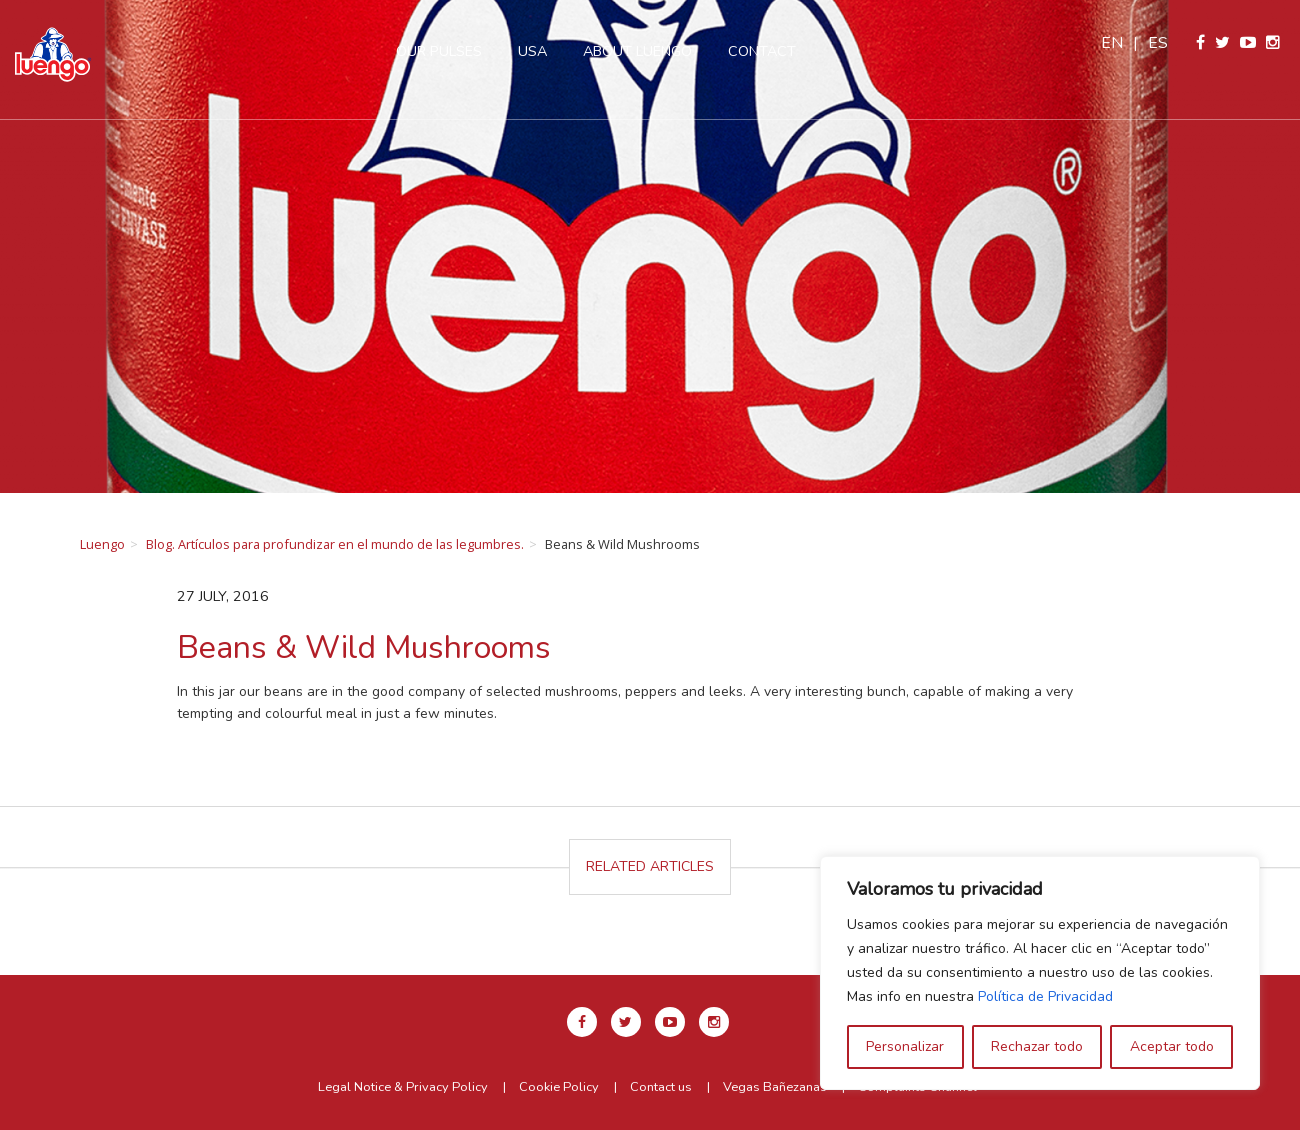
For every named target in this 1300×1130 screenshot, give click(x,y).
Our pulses (439, 51)
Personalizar (905, 1046)
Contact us (661, 1087)
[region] (1040, 973)
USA (532, 51)
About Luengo (637, 51)
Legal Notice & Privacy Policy (403, 1087)
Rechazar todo (1037, 1046)
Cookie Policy (559, 1087)
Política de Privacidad (1045, 996)
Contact (762, 51)
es (1158, 43)
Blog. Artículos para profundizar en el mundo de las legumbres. (335, 544)
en (1112, 43)
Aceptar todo (1172, 1046)
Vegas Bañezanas (775, 1087)
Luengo (102, 544)
